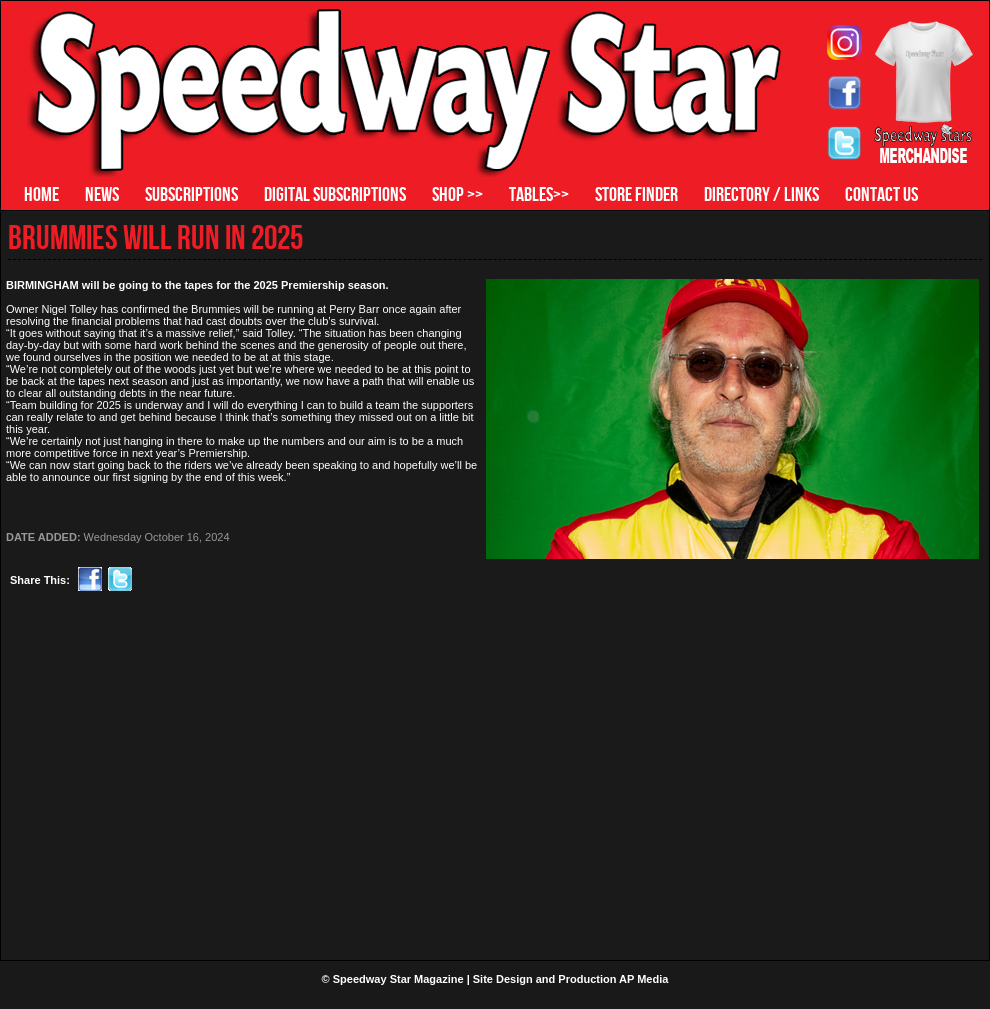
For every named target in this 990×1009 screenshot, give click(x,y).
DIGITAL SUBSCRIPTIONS (335, 194)
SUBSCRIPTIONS (191, 194)
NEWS (102, 194)
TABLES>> (539, 194)
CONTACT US (881, 194)
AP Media (643, 979)
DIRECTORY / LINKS (761, 194)
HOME (41, 194)
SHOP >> (457, 194)
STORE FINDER (636, 194)
